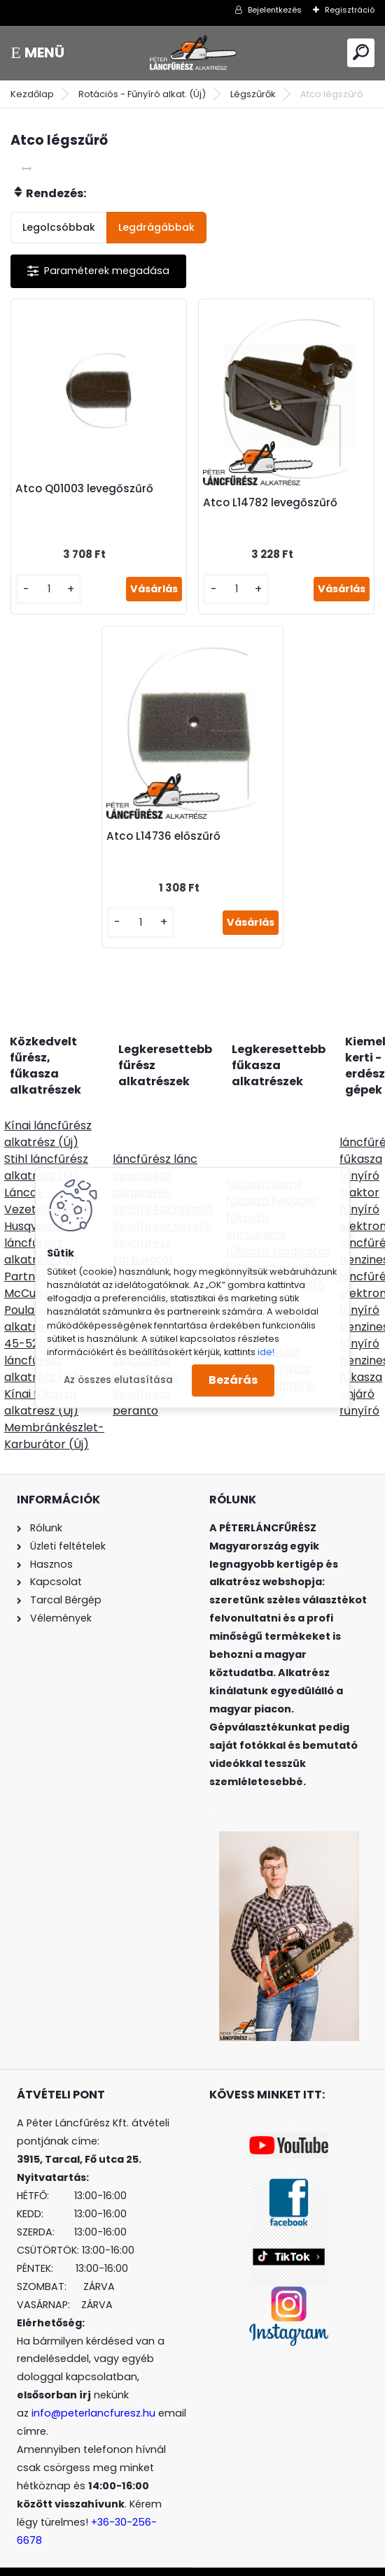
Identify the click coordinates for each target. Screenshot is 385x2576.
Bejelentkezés (275, 9)
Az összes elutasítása (118, 1380)
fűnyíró (359, 1192)
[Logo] (192, 53)
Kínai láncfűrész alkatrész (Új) (48, 1116)
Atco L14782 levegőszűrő (270, 497)
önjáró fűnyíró (359, 1384)
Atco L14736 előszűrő (169, 819)
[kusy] (53, 583)
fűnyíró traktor (359, 1166)
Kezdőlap (32, 94)
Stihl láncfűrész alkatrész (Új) (46, 1149)
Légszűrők (253, 94)
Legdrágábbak (156, 227)
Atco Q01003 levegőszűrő (90, 483)
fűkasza (361, 1141)
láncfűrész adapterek (142, 1166)
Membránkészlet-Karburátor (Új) (54, 1418)
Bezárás (233, 1381)
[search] (360, 52)
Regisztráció (349, 9)
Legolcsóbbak (58, 227)
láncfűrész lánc (155, 1141)
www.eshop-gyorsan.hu (223, 2563)
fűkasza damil (264, 1167)
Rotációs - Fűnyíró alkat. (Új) (142, 94)
